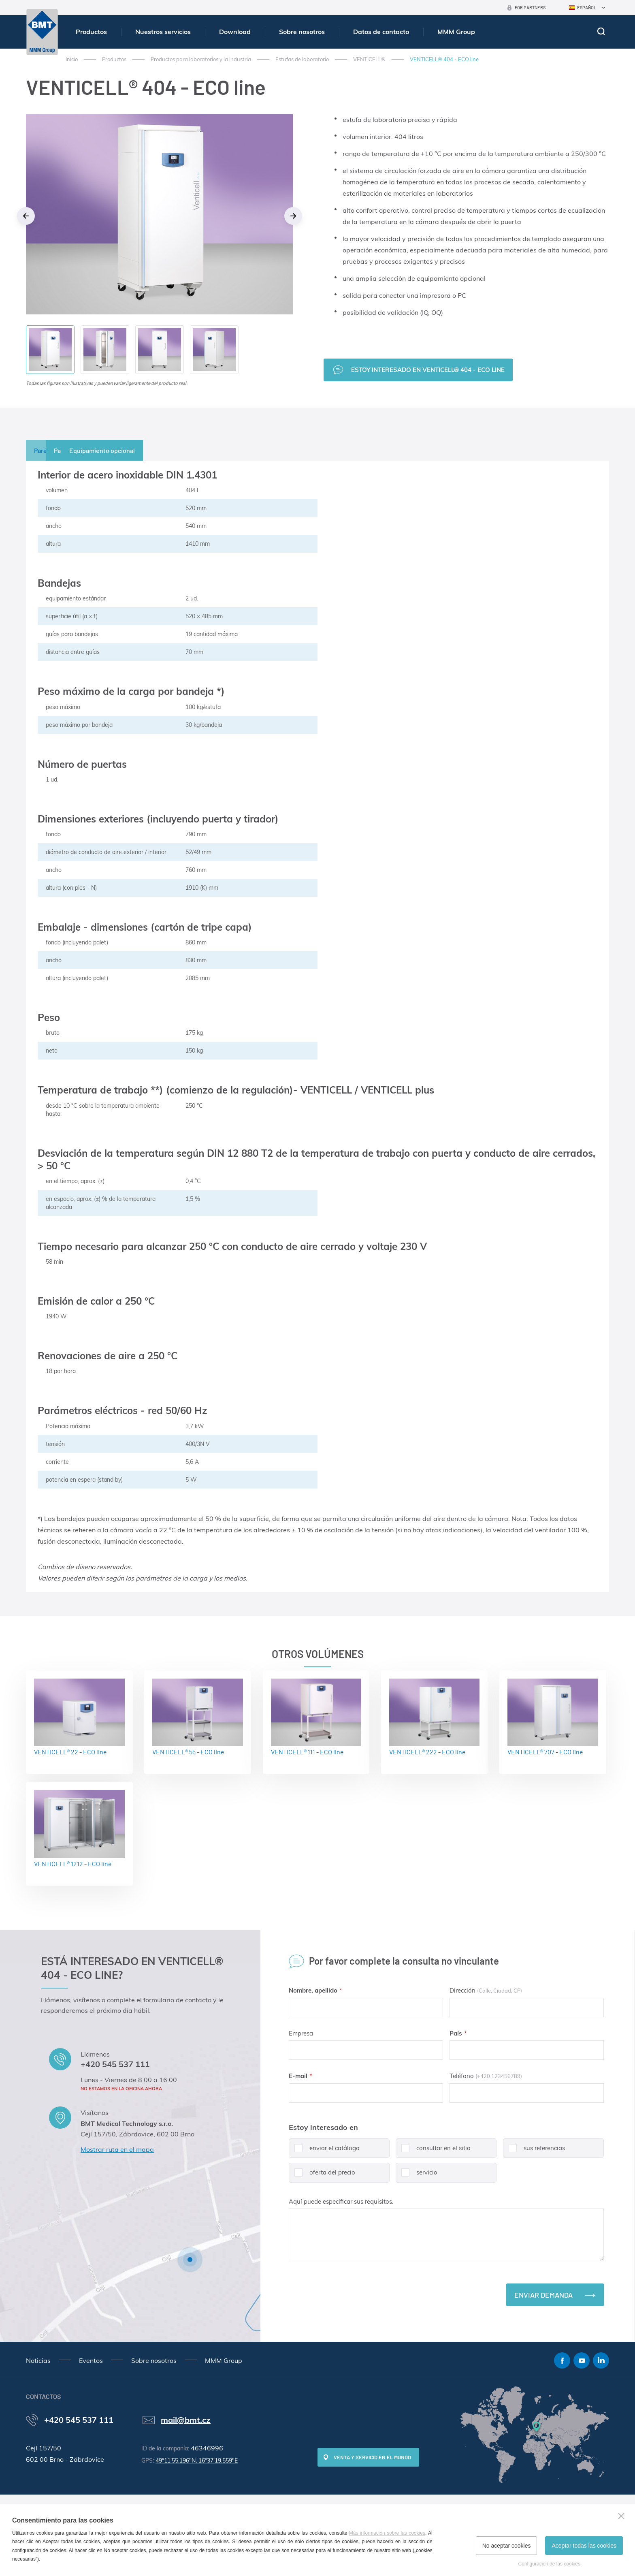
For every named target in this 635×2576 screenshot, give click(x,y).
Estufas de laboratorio (302, 59)
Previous (26, 216)
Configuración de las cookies (549, 2564)
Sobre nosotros (302, 32)
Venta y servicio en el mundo (372, 2457)
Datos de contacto (381, 32)
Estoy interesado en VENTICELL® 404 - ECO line (428, 370)
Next (293, 216)
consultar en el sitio (433, 2151)
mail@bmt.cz (186, 2420)
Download (235, 32)
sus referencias (534, 2151)
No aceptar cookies (506, 2545)
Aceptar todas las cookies (584, 2545)
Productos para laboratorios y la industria (201, 59)
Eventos (91, 2360)
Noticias (38, 2360)
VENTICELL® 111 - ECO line (316, 1717)
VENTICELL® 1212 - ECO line (79, 1828)
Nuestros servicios (163, 32)
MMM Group (456, 32)
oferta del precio (322, 2175)
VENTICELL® (369, 59)
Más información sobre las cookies (387, 2533)
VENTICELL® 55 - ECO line (197, 1717)
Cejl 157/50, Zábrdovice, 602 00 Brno (137, 2134)
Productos (91, 32)
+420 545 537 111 (115, 2064)
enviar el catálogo (324, 2151)
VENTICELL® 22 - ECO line (79, 1717)
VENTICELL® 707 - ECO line (552, 1717)
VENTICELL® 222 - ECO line (434, 1717)
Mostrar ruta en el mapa (117, 2149)
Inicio (72, 59)
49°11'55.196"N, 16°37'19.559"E (197, 2460)
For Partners (530, 7)
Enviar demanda (543, 2294)
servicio (416, 2175)
